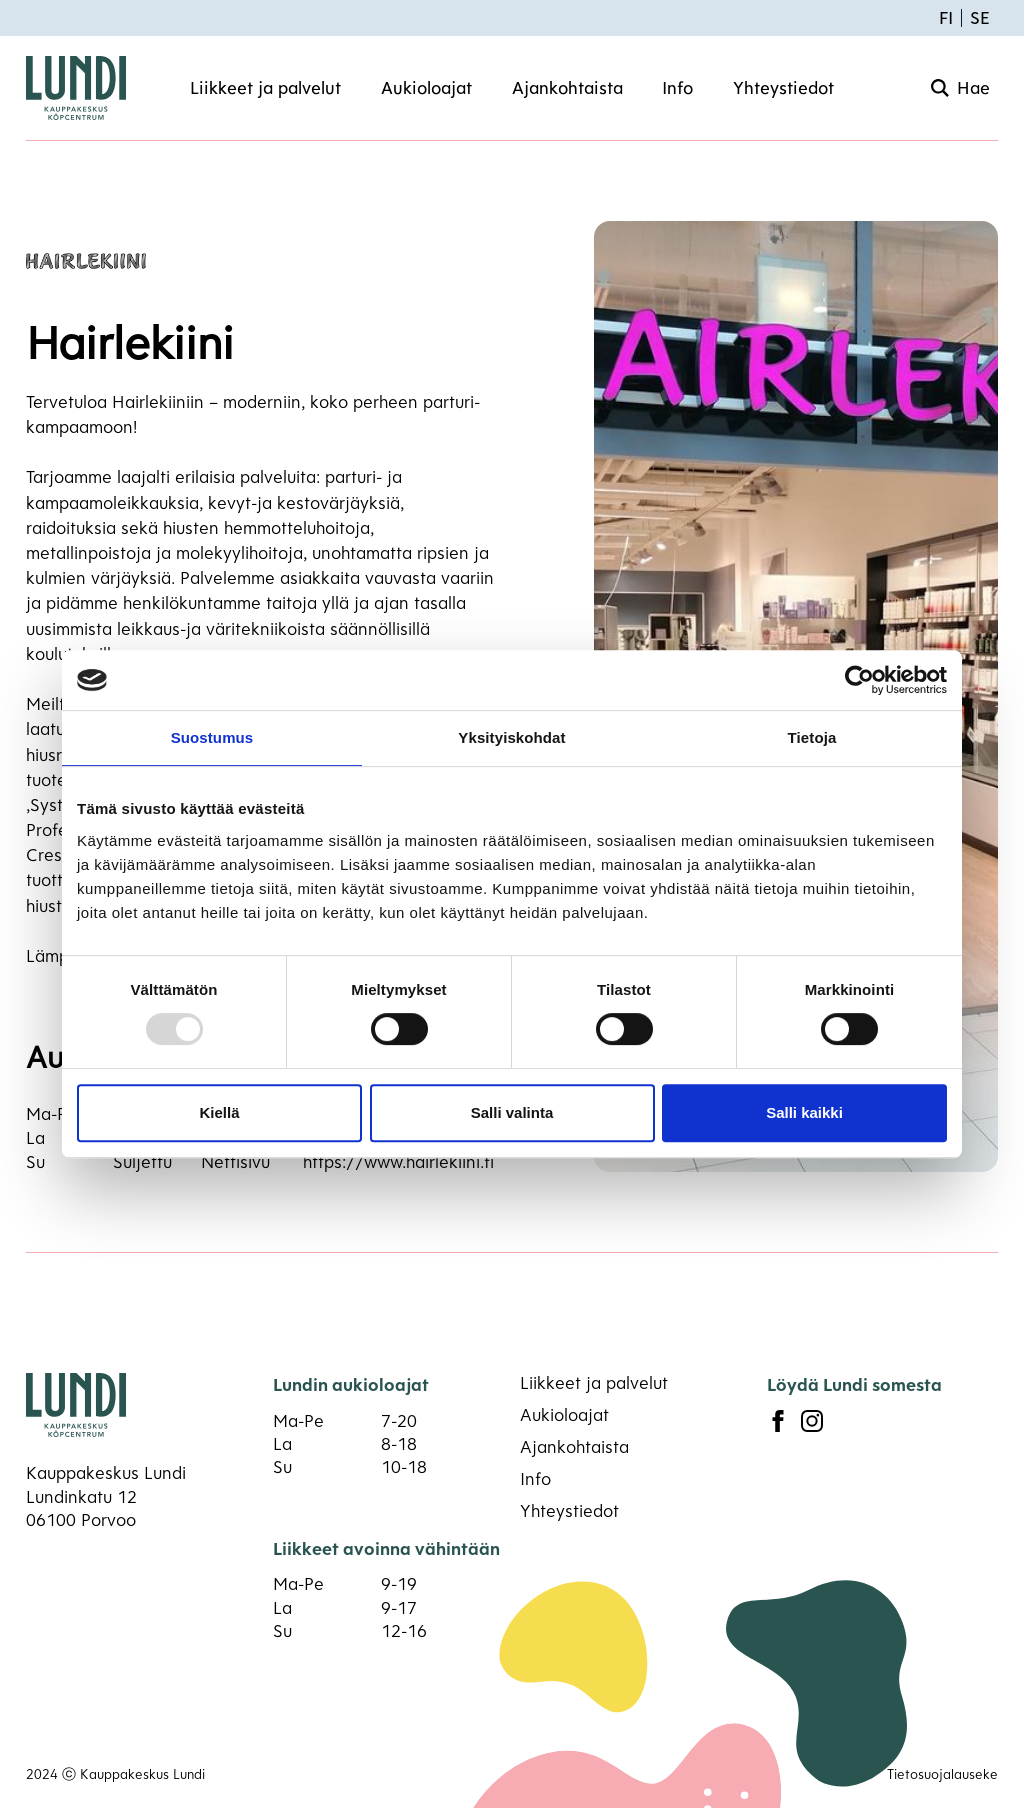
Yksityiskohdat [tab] (511, 737)
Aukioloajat (426, 87)
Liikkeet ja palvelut (265, 87)
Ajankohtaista (567, 87)
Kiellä (219, 1112)
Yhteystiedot (783, 87)
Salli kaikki (804, 1112)
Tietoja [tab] (812, 737)
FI (946, 17)
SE (980, 17)
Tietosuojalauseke (942, 1774)
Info (677, 87)
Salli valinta (512, 1112)
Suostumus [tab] (212, 737)
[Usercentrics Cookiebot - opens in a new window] (859, 680)
